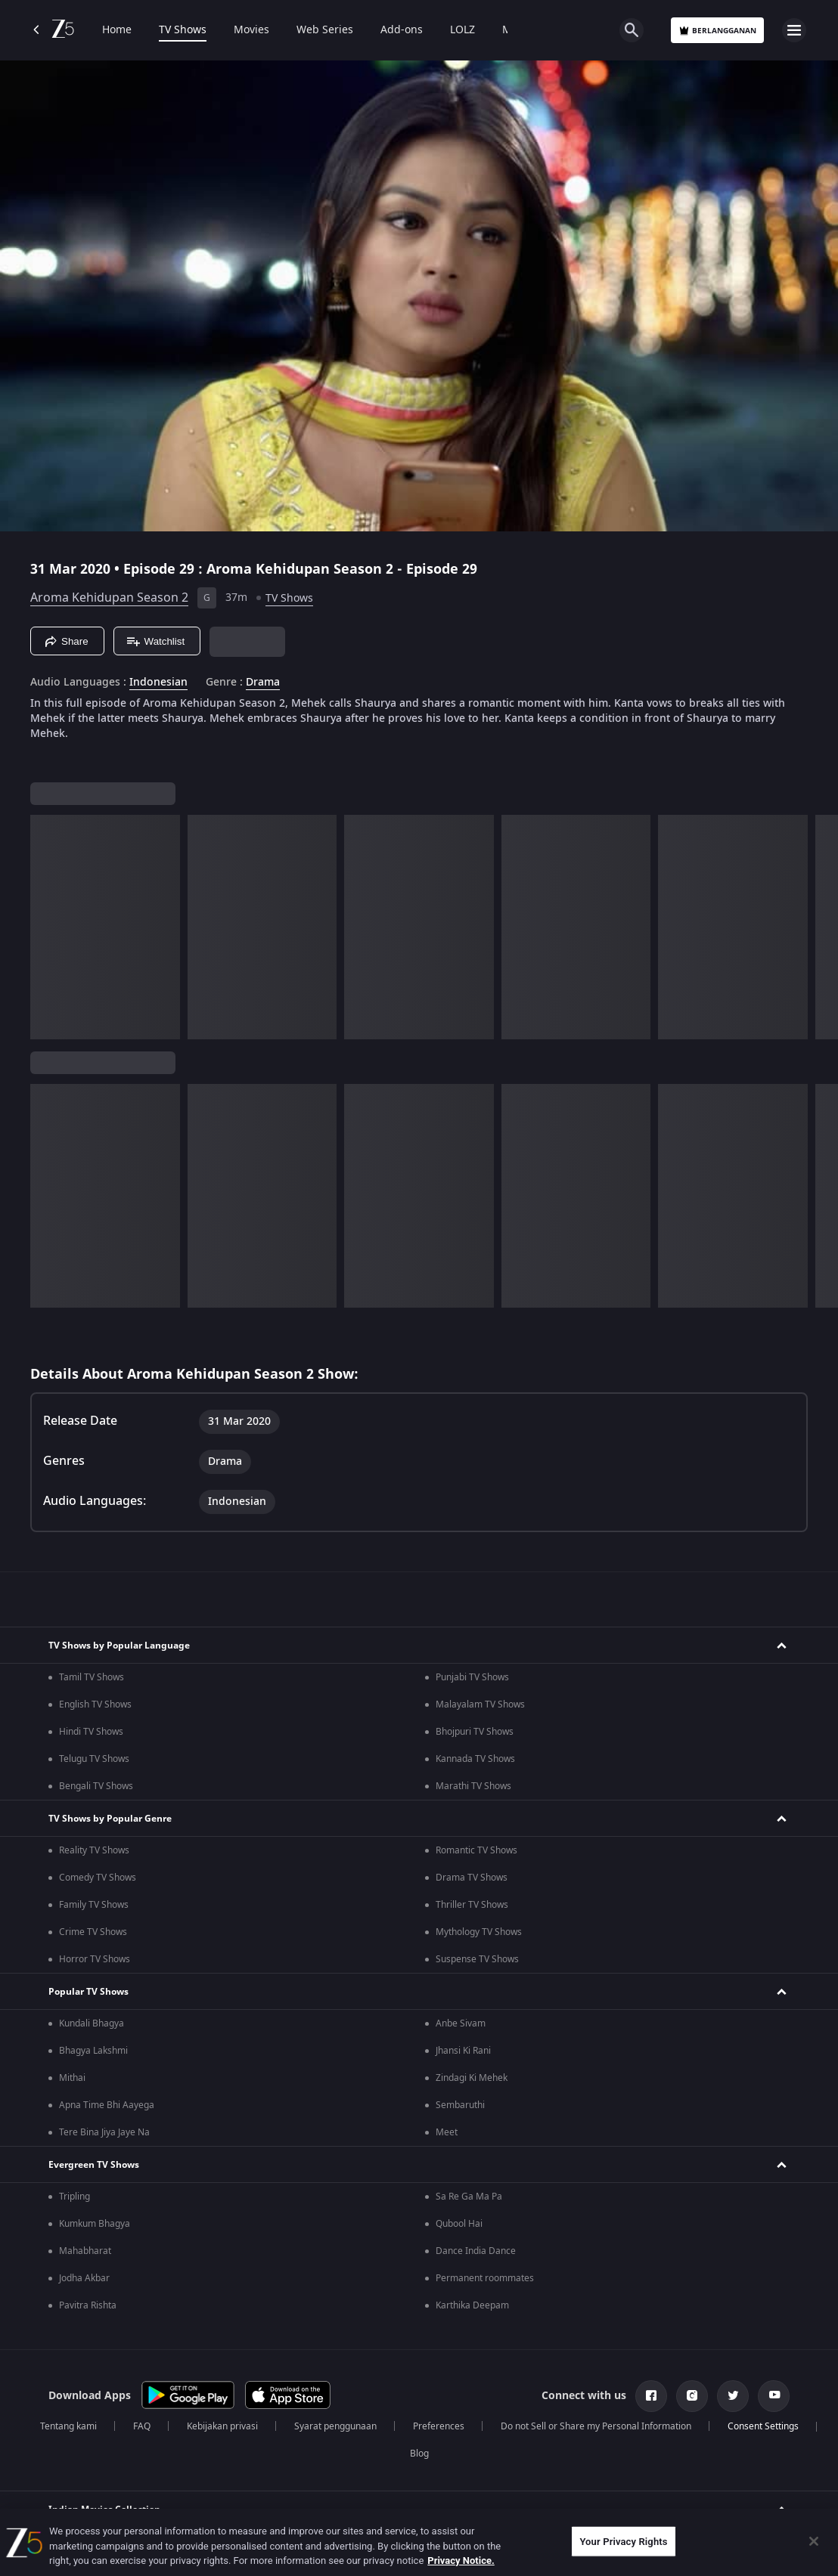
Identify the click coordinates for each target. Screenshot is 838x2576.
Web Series (324, 30)
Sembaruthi (460, 2105)
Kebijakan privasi (222, 2426)
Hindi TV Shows (91, 1731)
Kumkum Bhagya (94, 2224)
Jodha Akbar (84, 2278)
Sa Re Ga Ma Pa (469, 2196)
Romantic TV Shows (476, 1850)
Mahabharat (85, 2251)
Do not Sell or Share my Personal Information (596, 2426)
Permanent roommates (485, 2278)
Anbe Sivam (461, 2023)
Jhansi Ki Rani (463, 2050)
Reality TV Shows (94, 1850)
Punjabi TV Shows (472, 1677)
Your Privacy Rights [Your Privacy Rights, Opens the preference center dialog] (623, 2541)
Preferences (438, 2426)
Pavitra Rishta (87, 2305)
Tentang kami (68, 2426)
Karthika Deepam (472, 2305)
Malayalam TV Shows (480, 1704)
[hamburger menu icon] (794, 30)
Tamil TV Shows (91, 1677)
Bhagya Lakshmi (93, 2050)
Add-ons (401, 30)
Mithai (72, 2078)
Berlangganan (717, 30)
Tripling (74, 2196)
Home (117, 30)
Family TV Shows (94, 1905)
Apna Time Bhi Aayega (106, 2105)
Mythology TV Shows (479, 1932)
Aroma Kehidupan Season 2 (109, 598)
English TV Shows (95, 1704)
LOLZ (462, 30)
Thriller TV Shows (472, 1905)
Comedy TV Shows (97, 1877)
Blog (419, 2453)
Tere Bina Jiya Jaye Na (104, 2132)
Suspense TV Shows (477, 1959)
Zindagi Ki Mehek (471, 2078)
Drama (263, 682)
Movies (251, 30)
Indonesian (158, 682)
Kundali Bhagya (91, 2023)
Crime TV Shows (93, 1932)
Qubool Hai (459, 2224)
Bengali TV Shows (96, 1786)
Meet (447, 2132)
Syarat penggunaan (335, 2426)
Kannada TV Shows (475, 1759)
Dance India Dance (476, 2251)
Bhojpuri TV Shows (475, 1731)
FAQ (142, 2426)
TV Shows (182, 30)
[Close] (813, 2541)
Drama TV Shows (471, 1877)
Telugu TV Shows (94, 1759)
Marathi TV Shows (473, 1786)
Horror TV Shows (94, 1959)
